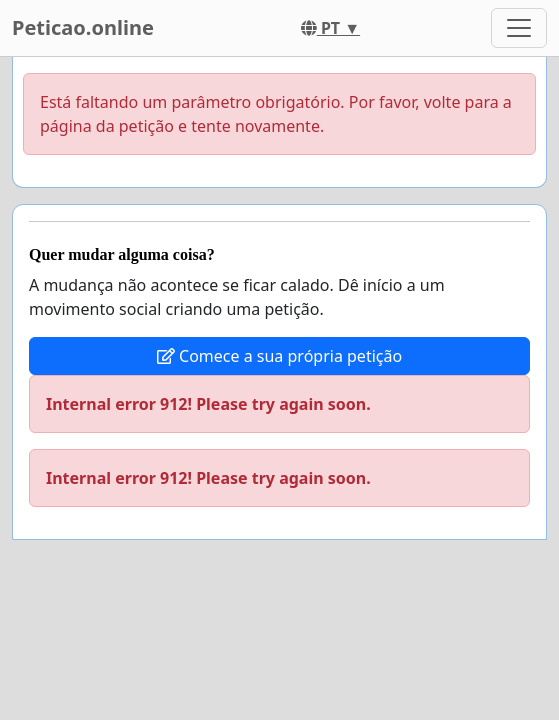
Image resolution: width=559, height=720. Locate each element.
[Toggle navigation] (519, 28)
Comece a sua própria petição (279, 356)
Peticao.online (83, 27)
